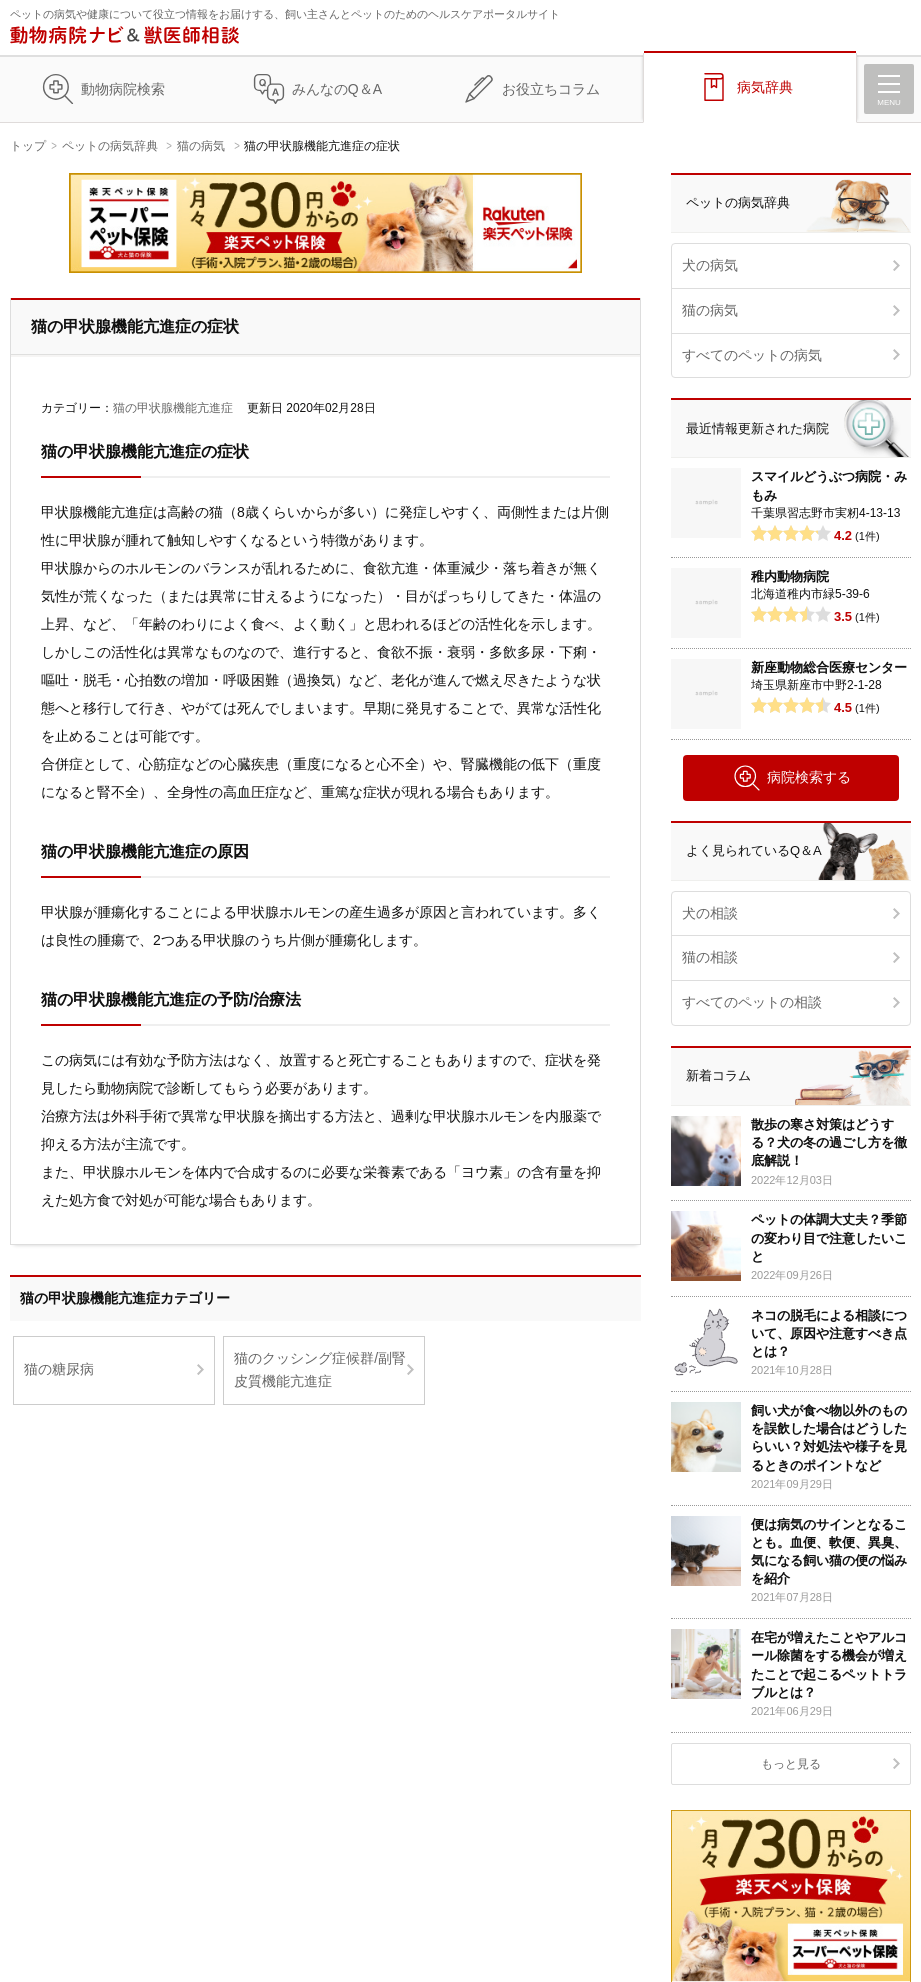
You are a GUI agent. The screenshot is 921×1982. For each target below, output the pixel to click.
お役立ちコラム (551, 89)
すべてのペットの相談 (752, 1002)
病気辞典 (765, 87)
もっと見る (791, 1764)
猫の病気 (201, 146)
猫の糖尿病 (59, 1369)
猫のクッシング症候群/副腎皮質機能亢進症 (320, 1370)
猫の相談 (710, 957)
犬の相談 (710, 913)
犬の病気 (710, 265)
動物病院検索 (123, 89)
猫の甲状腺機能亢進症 (173, 408)
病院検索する (791, 778)
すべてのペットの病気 (752, 355)
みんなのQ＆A (337, 89)
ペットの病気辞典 (110, 146)
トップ (28, 146)
